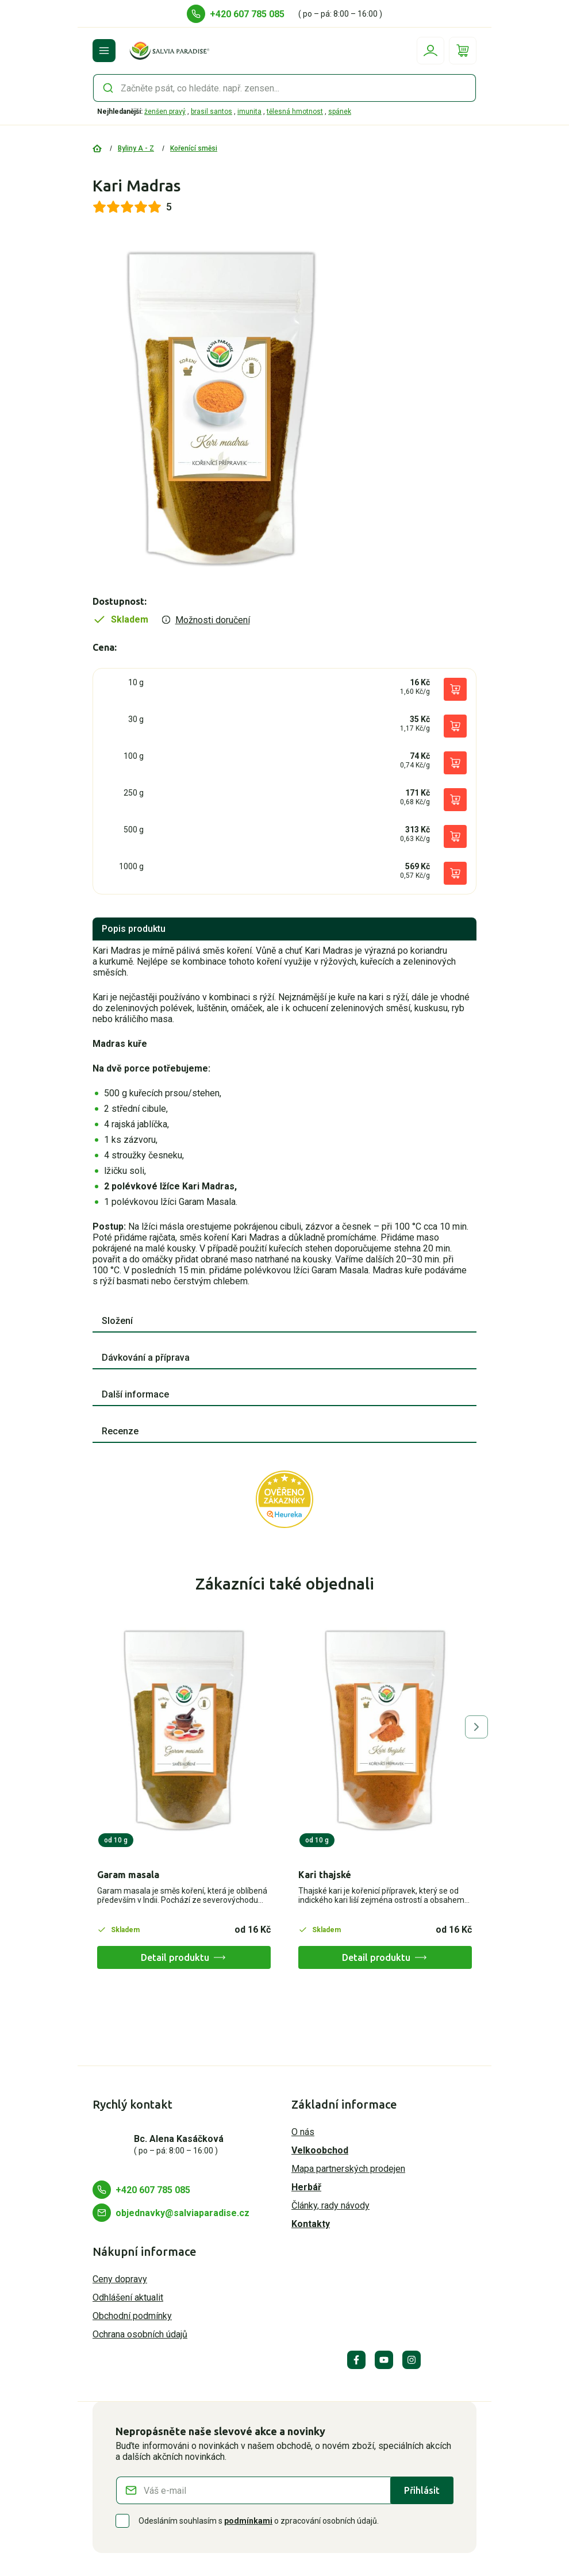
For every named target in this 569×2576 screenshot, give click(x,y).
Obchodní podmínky (132, 2315)
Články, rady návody (330, 2205)
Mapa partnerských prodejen (348, 2168)
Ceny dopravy (120, 2279)
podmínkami (248, 2520)
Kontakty (310, 2223)
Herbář (306, 2187)
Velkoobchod (319, 2150)
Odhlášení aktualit (128, 2297)
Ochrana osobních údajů (140, 2334)
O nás (302, 2131)
